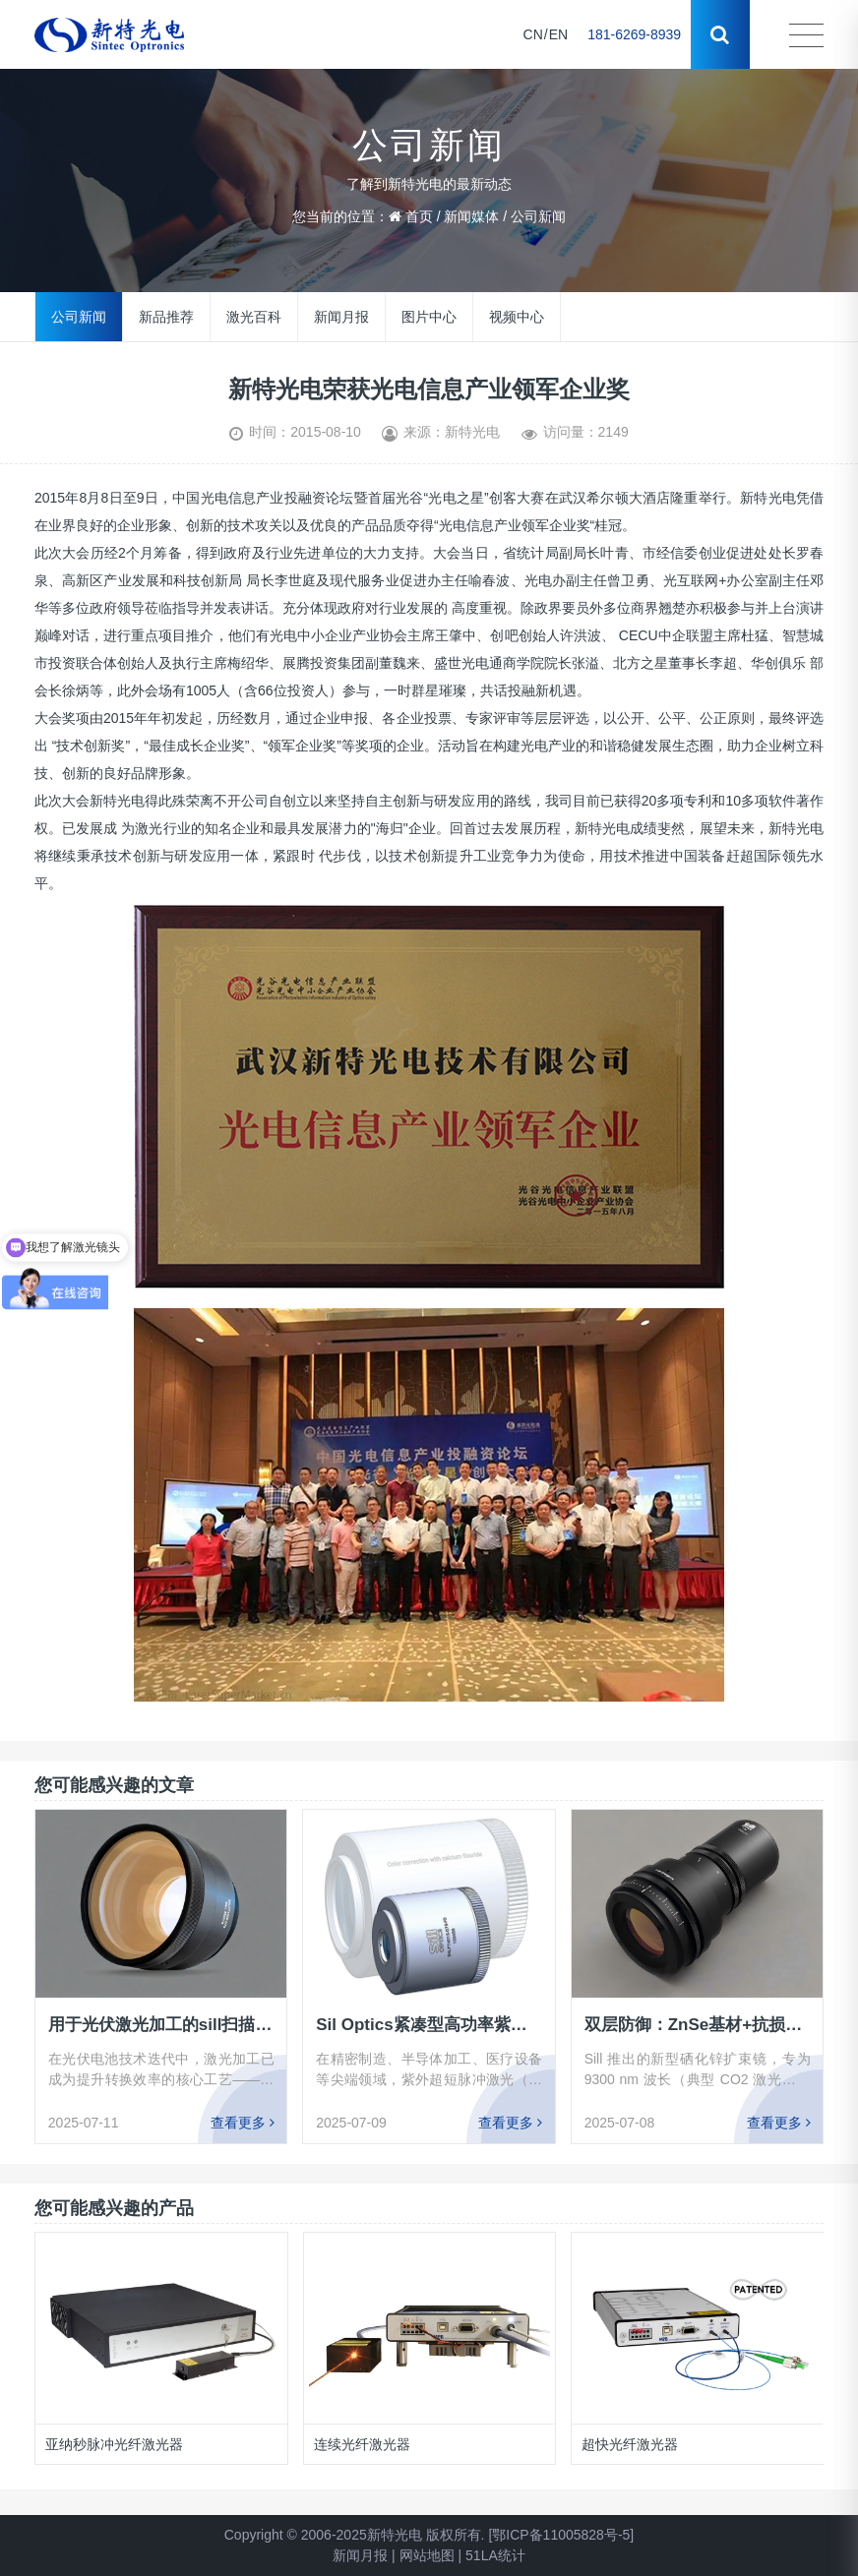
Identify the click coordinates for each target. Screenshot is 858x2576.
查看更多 (243, 2121)
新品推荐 (166, 317)
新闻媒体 (471, 216)
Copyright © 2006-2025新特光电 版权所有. (354, 2535)
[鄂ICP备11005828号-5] (561, 2535)
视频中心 (516, 317)
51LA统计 (495, 2555)
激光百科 (253, 317)
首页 (419, 216)
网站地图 (427, 2555)
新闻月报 (341, 317)
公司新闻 (538, 216)
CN (533, 34)
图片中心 (429, 317)
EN (558, 34)
